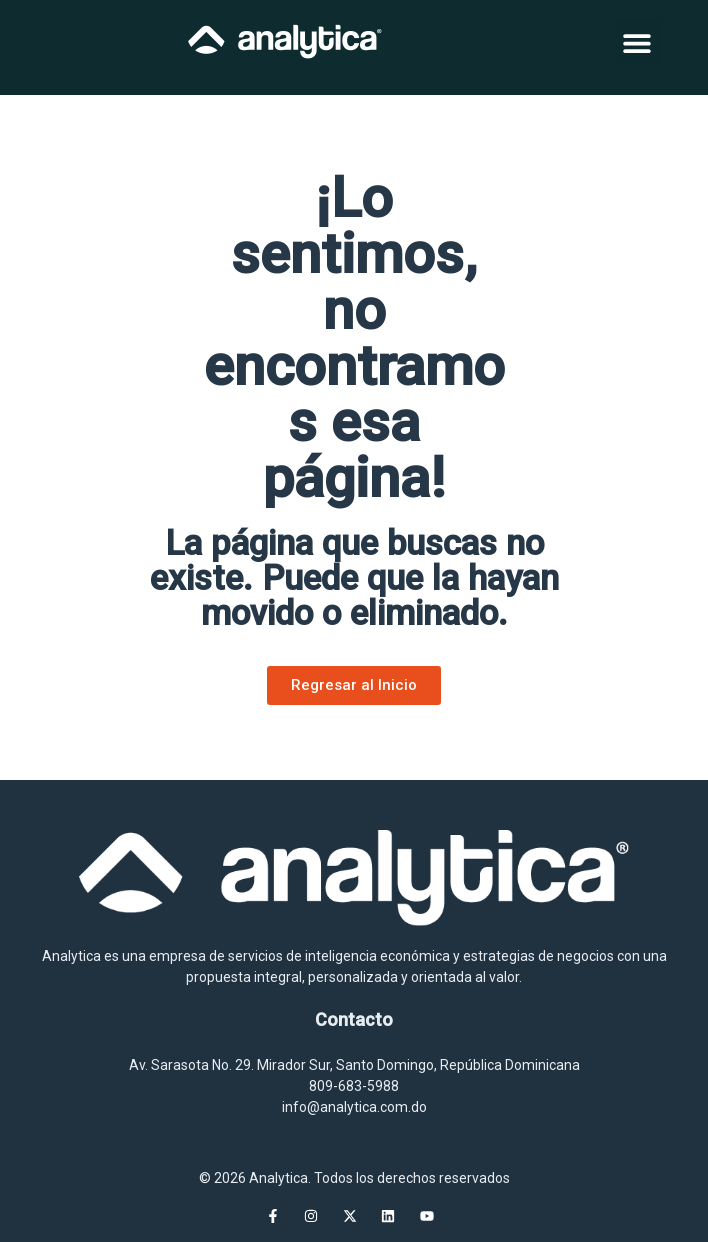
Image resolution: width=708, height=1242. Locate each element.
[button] (637, 42)
